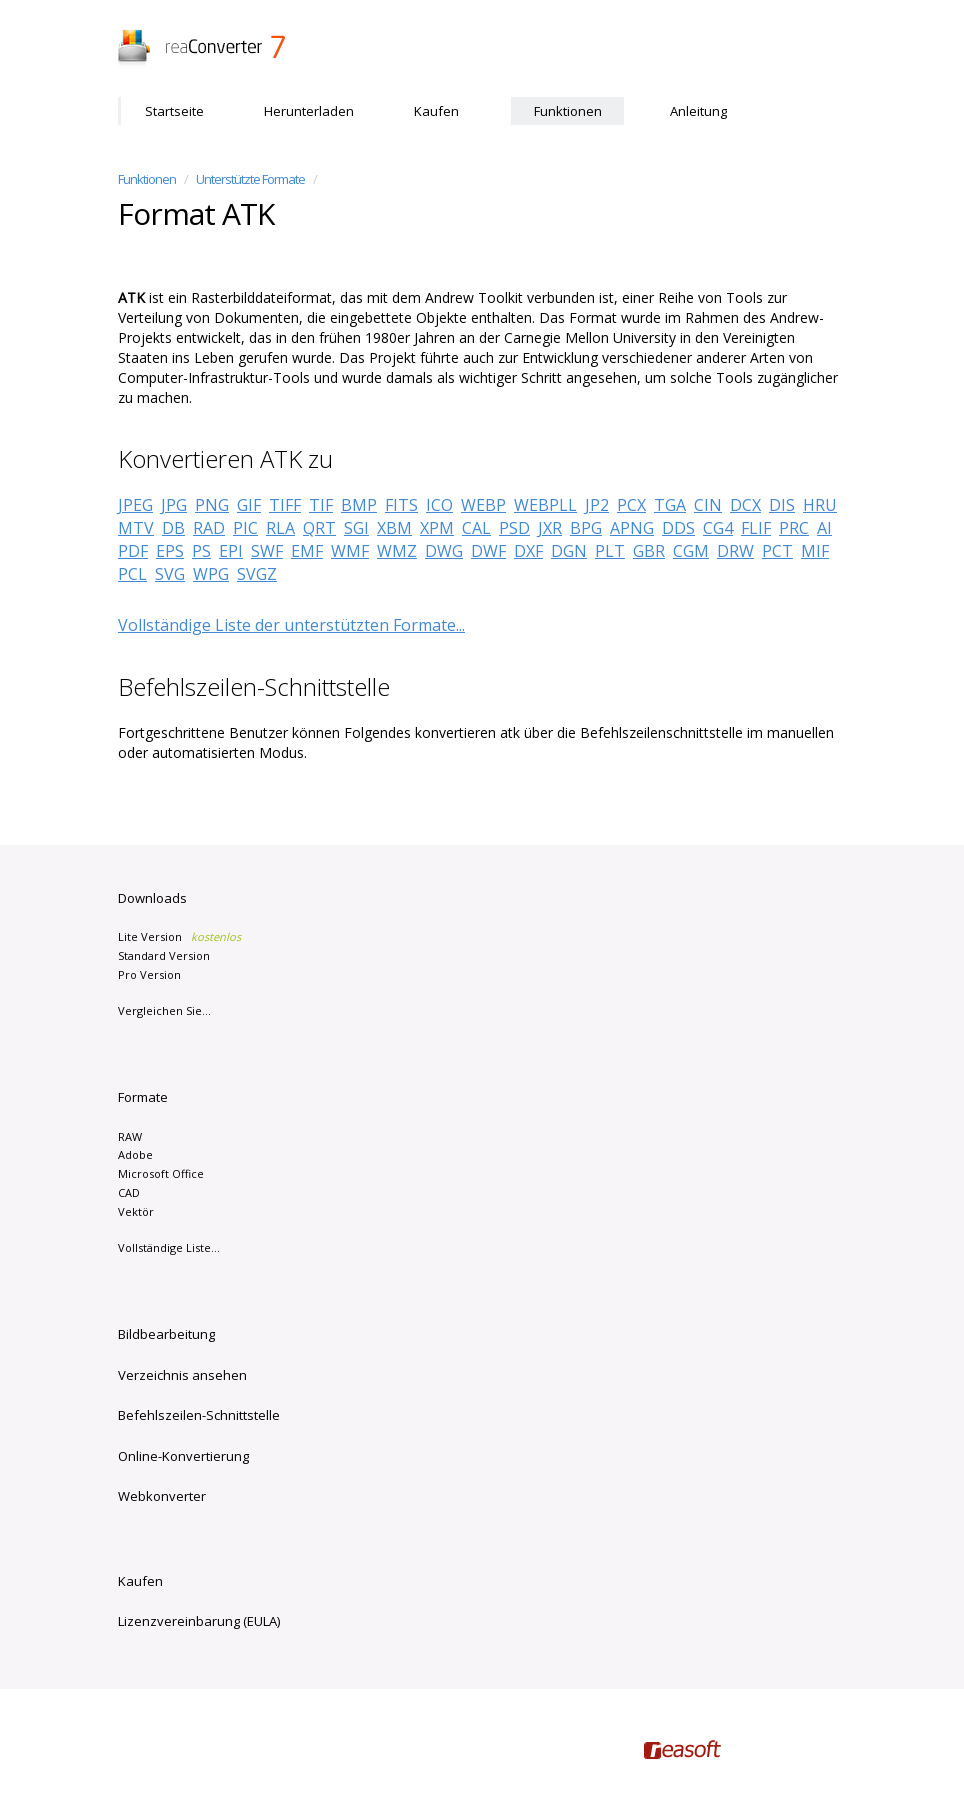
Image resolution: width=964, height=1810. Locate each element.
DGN (569, 551)
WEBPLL (545, 505)
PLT (610, 551)
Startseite (174, 111)
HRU (820, 505)
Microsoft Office (161, 1173)
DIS (782, 505)
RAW (130, 1136)
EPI (231, 551)
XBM (394, 528)
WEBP (483, 505)
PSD (514, 528)
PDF (133, 551)
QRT (319, 528)
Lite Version (179, 936)
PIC (245, 528)
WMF (350, 551)
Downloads (152, 898)
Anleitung (698, 111)
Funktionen (568, 111)
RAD (209, 528)
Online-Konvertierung (183, 1456)
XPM (437, 528)
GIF (249, 505)
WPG (211, 574)
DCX (745, 505)
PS (201, 551)
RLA (280, 528)
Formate (143, 1097)
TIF (321, 505)
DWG (444, 551)
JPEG (135, 505)
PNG (212, 505)
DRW (735, 551)
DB (173, 528)
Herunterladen (309, 111)
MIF (815, 551)
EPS (170, 551)
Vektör (136, 1211)
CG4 (718, 528)
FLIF (756, 528)
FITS (401, 505)
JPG (174, 505)
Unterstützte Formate (250, 179)
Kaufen (436, 111)
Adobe (135, 1154)
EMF (307, 551)
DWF (488, 551)
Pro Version (149, 974)
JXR (550, 528)
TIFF (285, 505)
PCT (777, 551)
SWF (267, 551)
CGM (691, 551)
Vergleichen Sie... (164, 1010)
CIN (708, 505)
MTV (136, 528)
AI (824, 528)
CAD (129, 1192)
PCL (132, 574)
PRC (794, 528)
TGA (670, 505)
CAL (476, 528)
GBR (649, 551)
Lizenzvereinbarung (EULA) (199, 1621)
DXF (528, 551)
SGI (356, 528)
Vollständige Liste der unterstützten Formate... (291, 625)
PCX (631, 505)
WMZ (397, 551)
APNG (632, 528)
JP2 (597, 505)
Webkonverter (162, 1496)
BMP (359, 505)
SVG (170, 574)
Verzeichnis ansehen (182, 1375)
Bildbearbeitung (166, 1334)
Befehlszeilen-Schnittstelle (199, 1415)
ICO (439, 505)
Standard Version (164, 955)
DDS (678, 528)
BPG (586, 528)
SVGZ (257, 574)
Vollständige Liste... (169, 1247)
